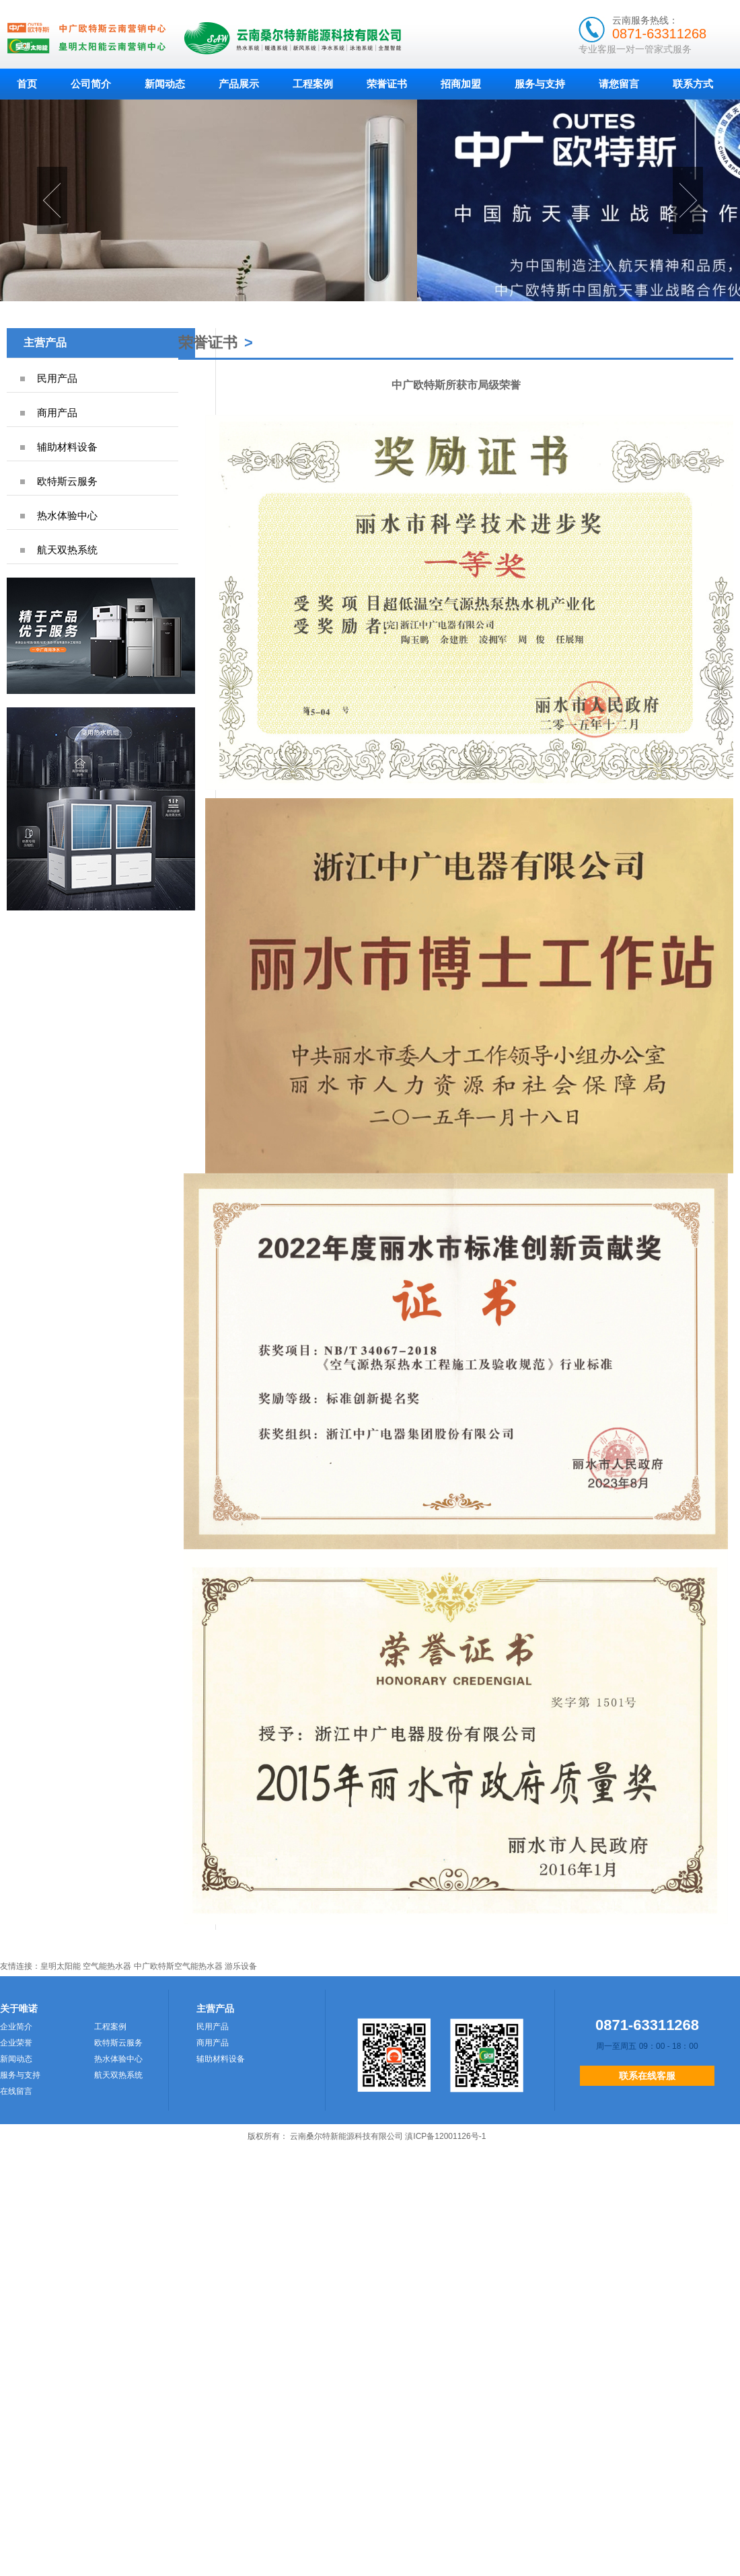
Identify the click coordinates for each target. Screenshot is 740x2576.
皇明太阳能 (60, 1966)
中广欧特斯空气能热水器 (178, 1966)
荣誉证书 (387, 83)
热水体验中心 (67, 515)
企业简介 (16, 2026)
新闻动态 (165, 83)
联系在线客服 (647, 2075)
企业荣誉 (16, 2042)
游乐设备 (241, 1966)
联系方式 (693, 83)
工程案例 (313, 83)
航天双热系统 (67, 549)
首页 (27, 83)
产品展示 (239, 83)
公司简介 (91, 83)
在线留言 (16, 2091)
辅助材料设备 (67, 447)
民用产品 (57, 378)
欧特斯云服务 (67, 481)
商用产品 (57, 412)
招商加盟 (461, 83)
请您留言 (619, 83)
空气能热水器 (107, 1966)
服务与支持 (540, 83)
